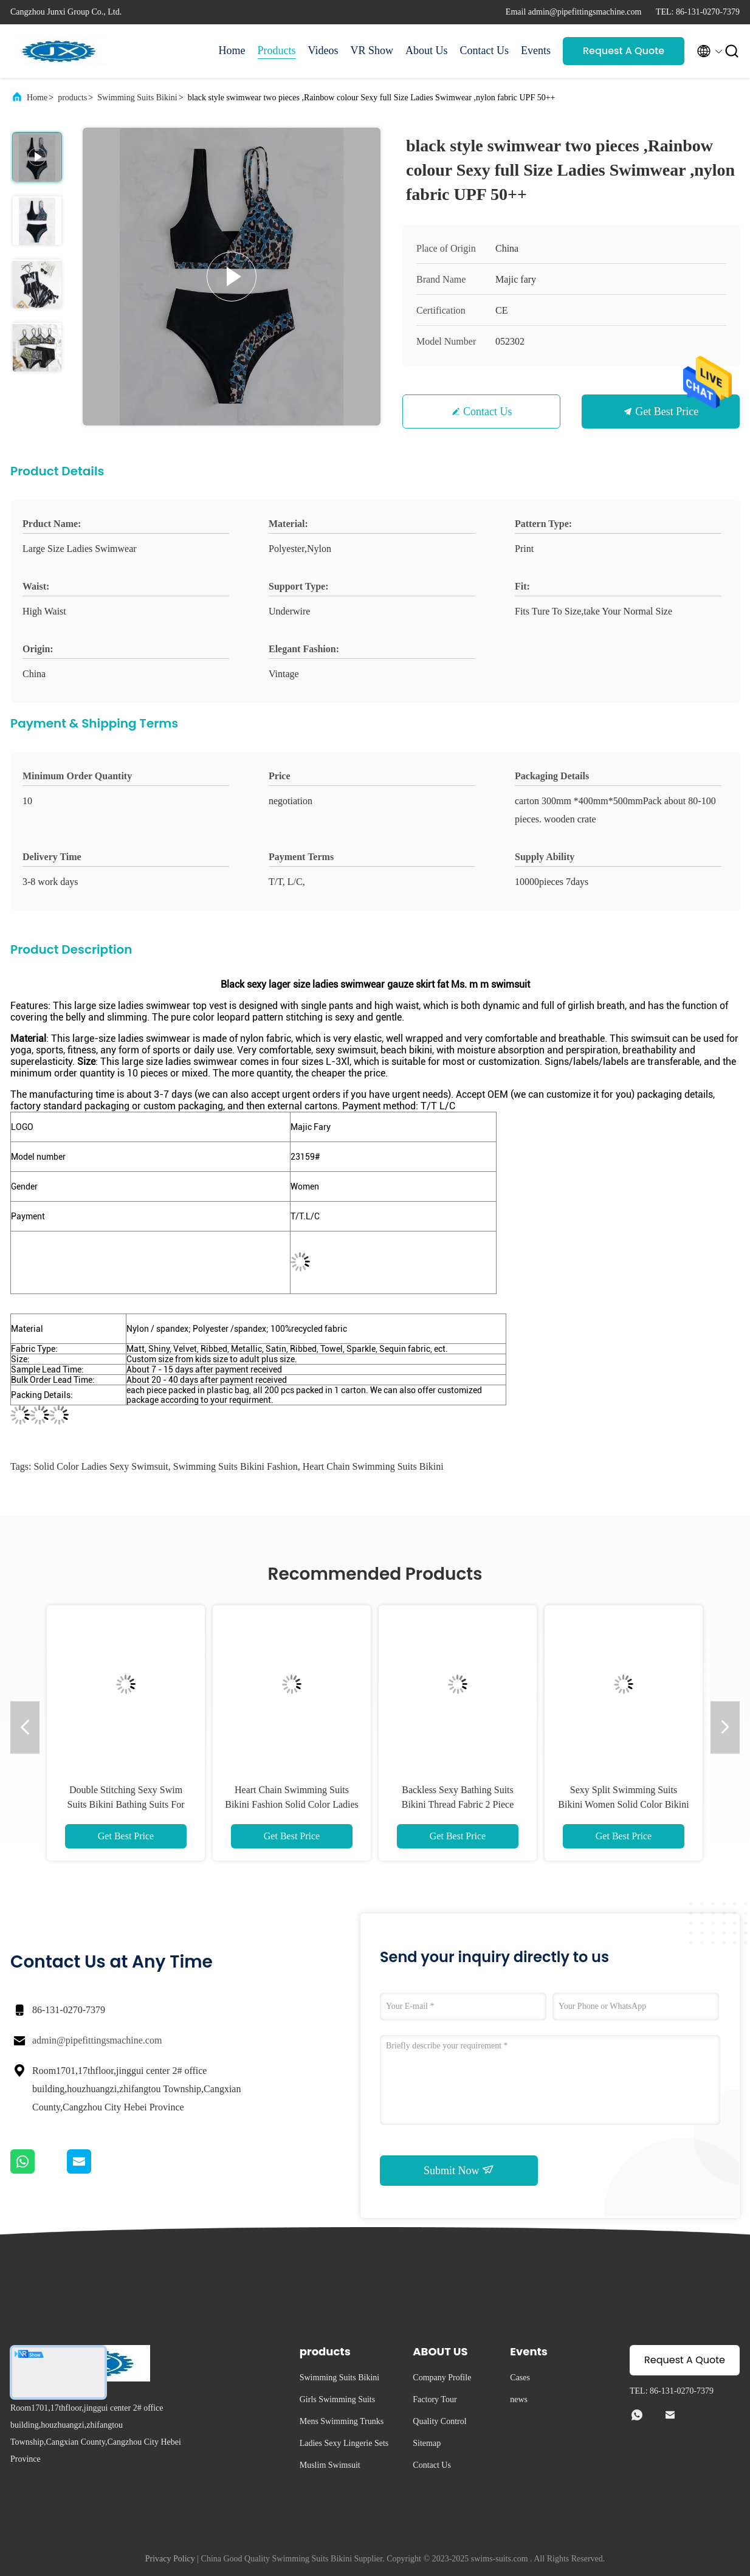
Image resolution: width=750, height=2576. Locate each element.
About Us (426, 50)
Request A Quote (623, 51)
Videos (323, 50)
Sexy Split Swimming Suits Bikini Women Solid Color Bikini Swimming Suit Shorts (623, 1804)
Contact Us (484, 50)
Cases (520, 2377)
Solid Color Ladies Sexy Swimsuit (100, 1466)
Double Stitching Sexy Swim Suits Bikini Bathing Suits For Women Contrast (126, 1804)
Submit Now (459, 2170)
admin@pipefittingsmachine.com (97, 2040)
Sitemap (427, 2443)
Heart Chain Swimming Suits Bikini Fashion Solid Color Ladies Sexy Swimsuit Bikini (292, 1804)
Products (277, 50)
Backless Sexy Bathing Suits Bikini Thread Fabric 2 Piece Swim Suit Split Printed (458, 1804)
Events (536, 50)
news (519, 2399)
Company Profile (442, 2377)
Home (232, 50)
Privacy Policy (170, 2558)
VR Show (371, 50)
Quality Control (439, 2421)
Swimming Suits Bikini (137, 97)
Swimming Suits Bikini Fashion (235, 1466)
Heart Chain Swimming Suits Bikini (373, 1466)
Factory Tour (434, 2399)
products (72, 97)
